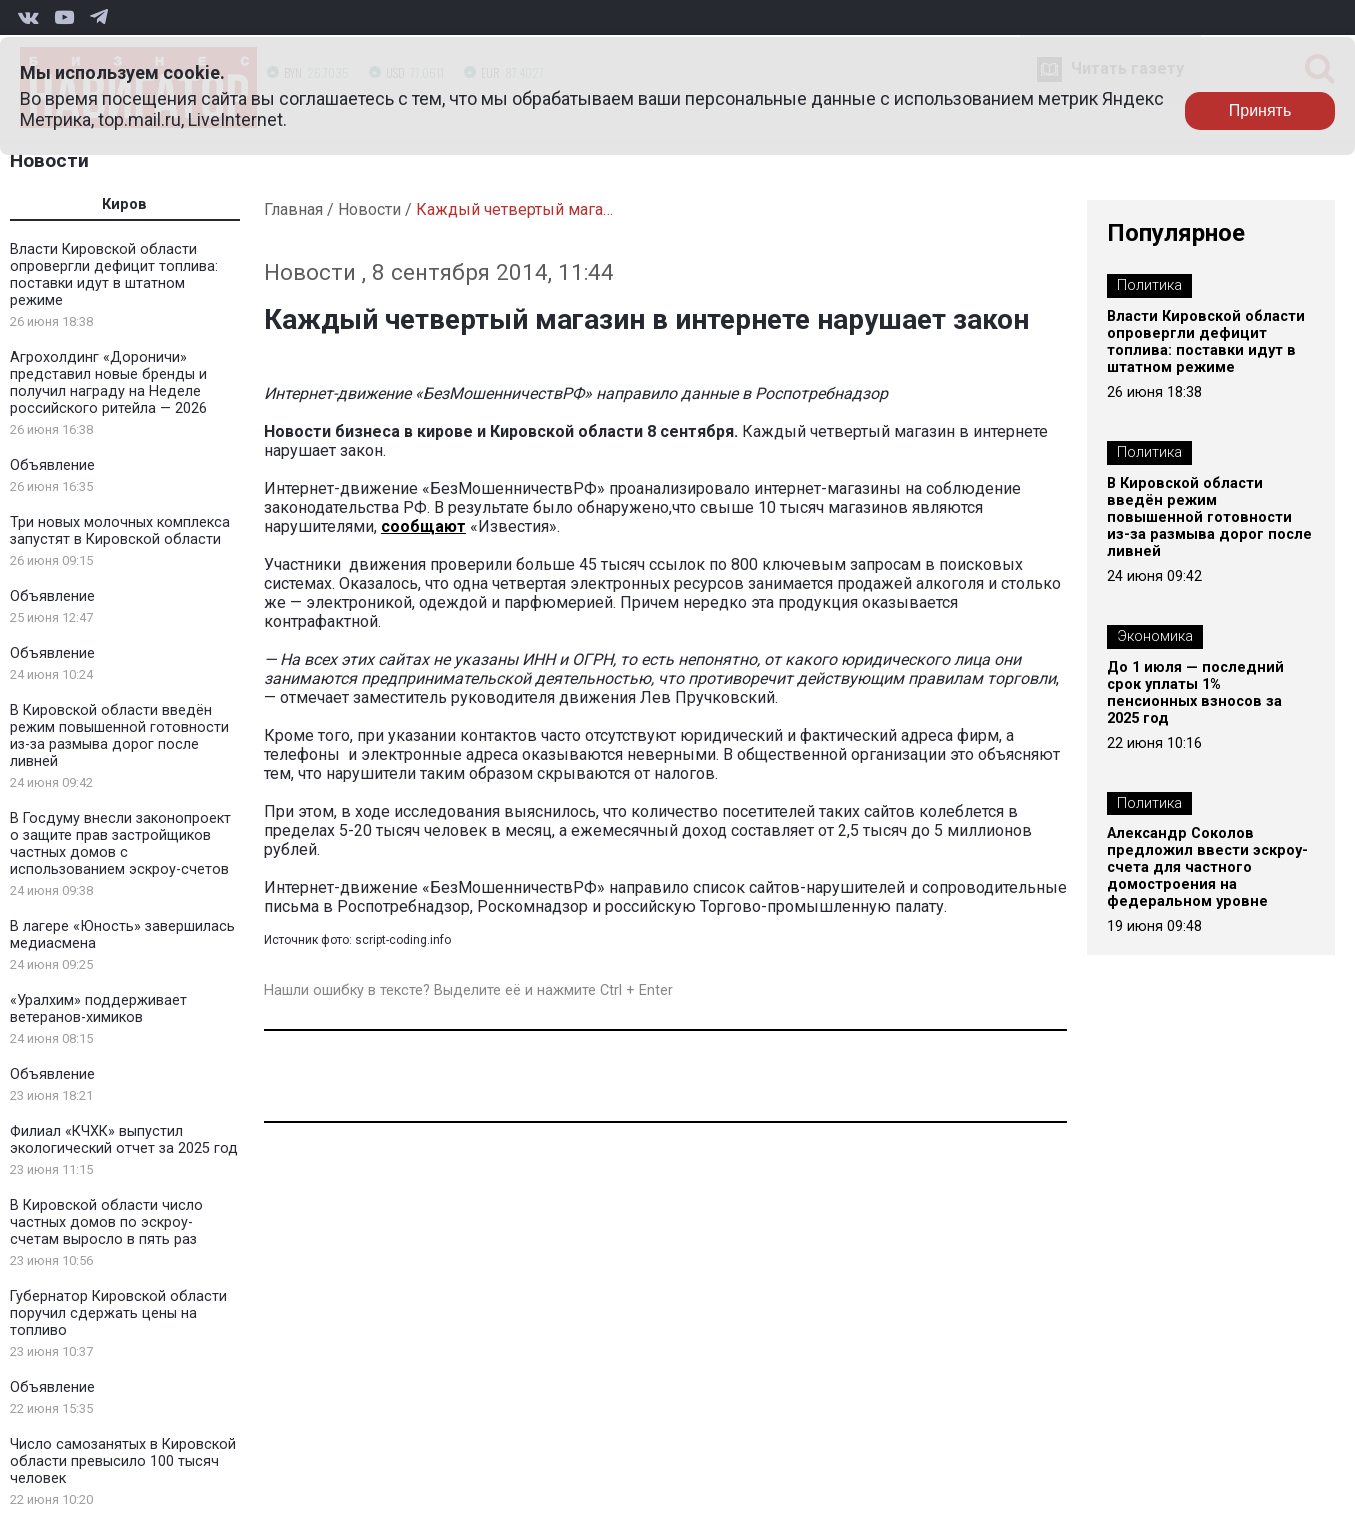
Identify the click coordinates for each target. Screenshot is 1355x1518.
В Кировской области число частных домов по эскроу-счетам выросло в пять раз (106, 1222)
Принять (1260, 110)
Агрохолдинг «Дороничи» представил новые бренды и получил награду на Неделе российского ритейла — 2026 (108, 383)
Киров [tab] (124, 204)
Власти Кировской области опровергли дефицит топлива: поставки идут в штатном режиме (114, 275)
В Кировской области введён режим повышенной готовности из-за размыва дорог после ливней (119, 736)
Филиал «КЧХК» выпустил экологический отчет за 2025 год (124, 1140)
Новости (49, 160)
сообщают (423, 526)
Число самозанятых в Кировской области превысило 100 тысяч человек (123, 1461)
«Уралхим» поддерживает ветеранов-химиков (98, 1009)
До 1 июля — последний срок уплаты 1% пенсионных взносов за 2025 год (1195, 693)
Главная (293, 209)
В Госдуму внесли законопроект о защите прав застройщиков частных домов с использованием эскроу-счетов (120, 844)
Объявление (52, 465)
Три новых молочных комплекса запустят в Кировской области (120, 531)
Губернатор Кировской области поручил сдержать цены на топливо (118, 1313)
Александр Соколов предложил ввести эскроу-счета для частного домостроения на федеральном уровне (1207, 867)
